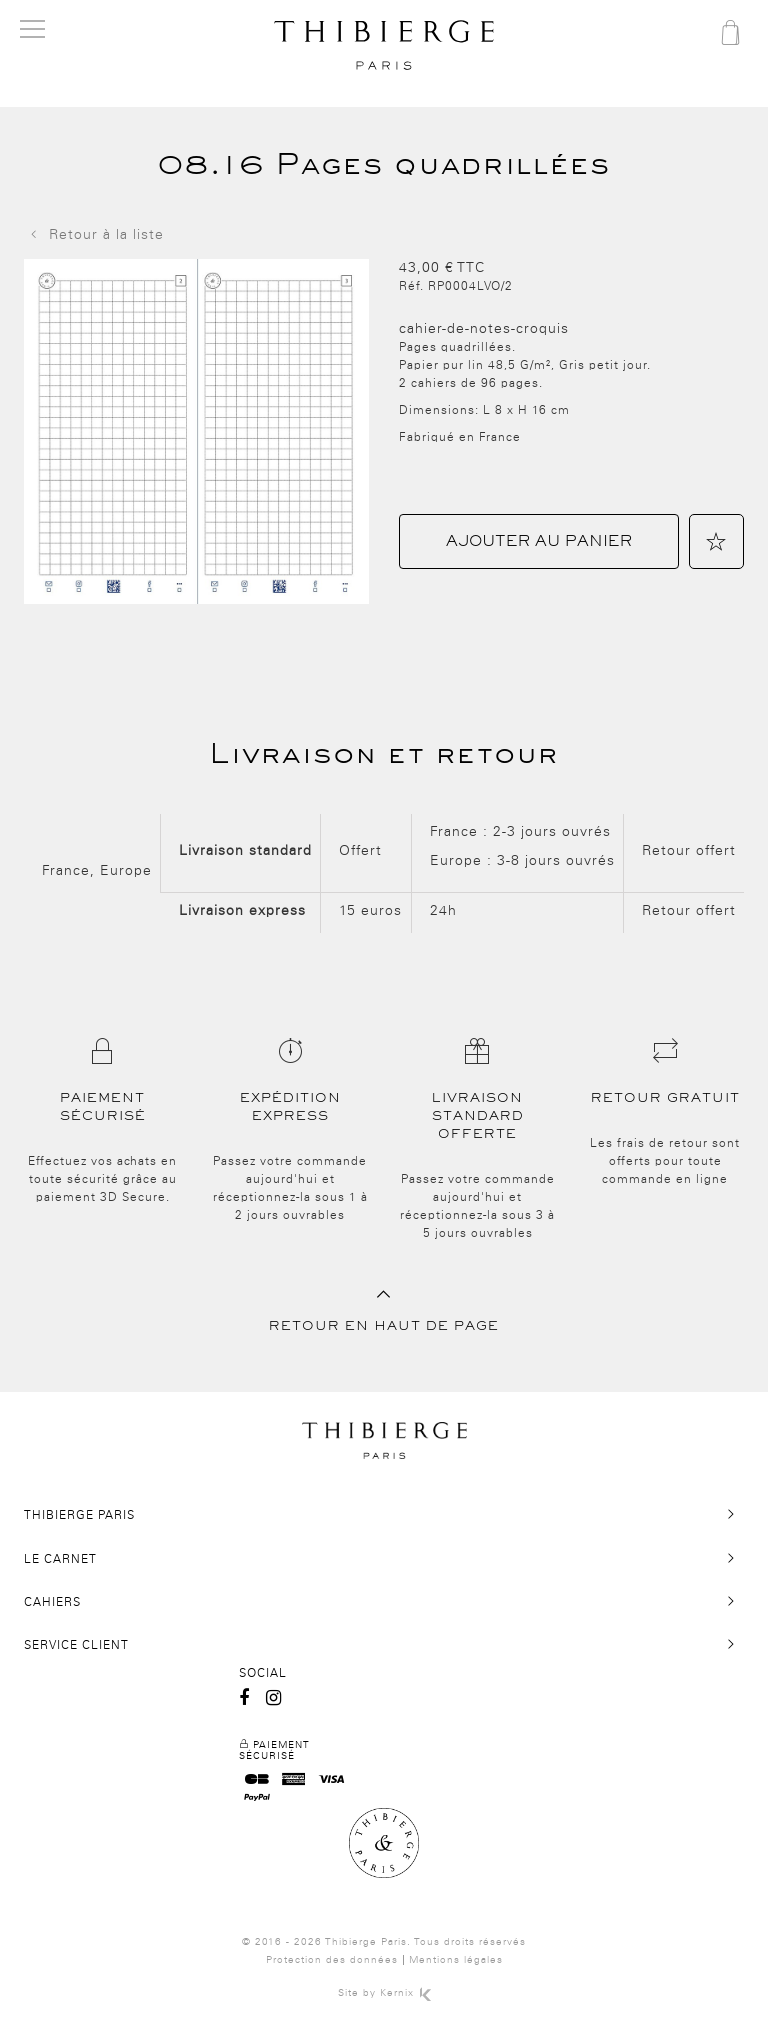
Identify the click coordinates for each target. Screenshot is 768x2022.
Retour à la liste (94, 235)
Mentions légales (456, 1960)
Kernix (405, 1993)
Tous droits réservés (470, 1942)
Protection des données (332, 1960)
